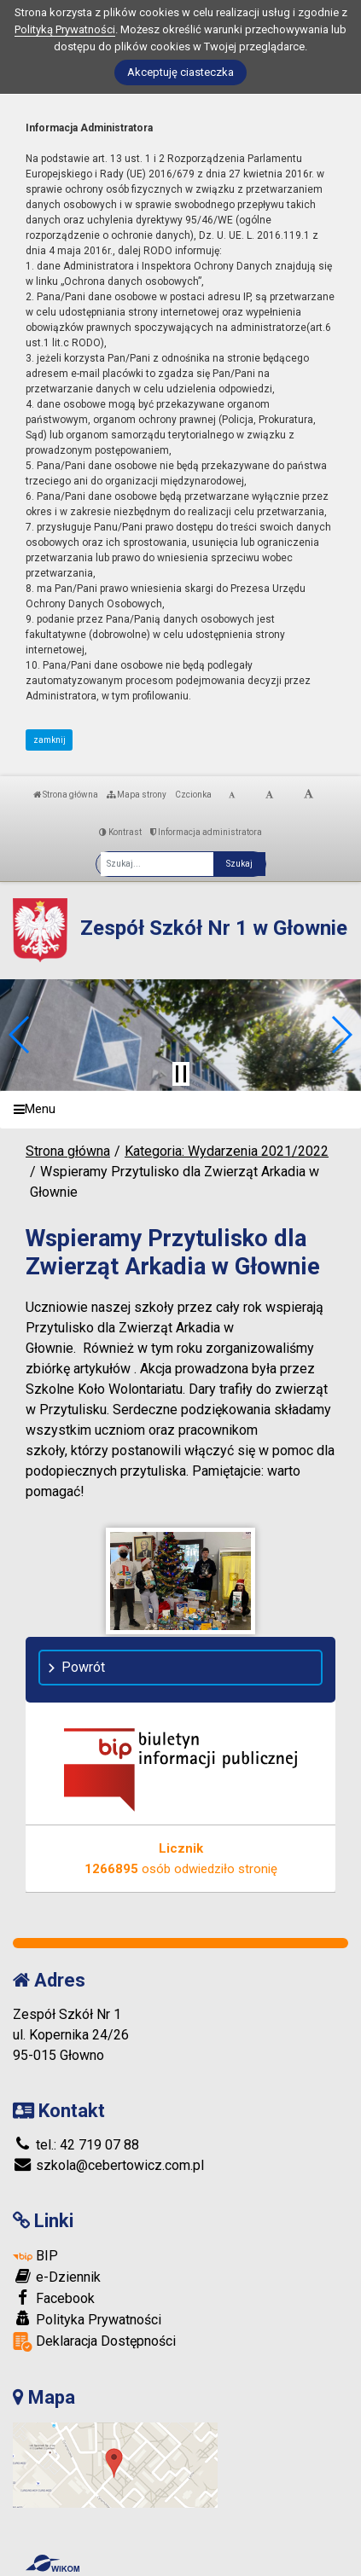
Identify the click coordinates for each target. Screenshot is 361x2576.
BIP (35, 2256)
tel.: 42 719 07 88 (76, 2145)
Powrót (83, 1667)
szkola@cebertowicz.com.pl (108, 2165)
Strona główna (65, 794)
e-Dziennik (57, 2276)
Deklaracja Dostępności (94, 2342)
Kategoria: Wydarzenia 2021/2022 (227, 1151)
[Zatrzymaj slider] (181, 1073)
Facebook (54, 2297)
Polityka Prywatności (87, 2319)
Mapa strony (136, 794)
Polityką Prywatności (65, 29)
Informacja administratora (206, 832)
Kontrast (120, 832)
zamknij (49, 740)
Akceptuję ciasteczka (180, 72)
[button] (20, 1034)
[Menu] (180, 1110)
